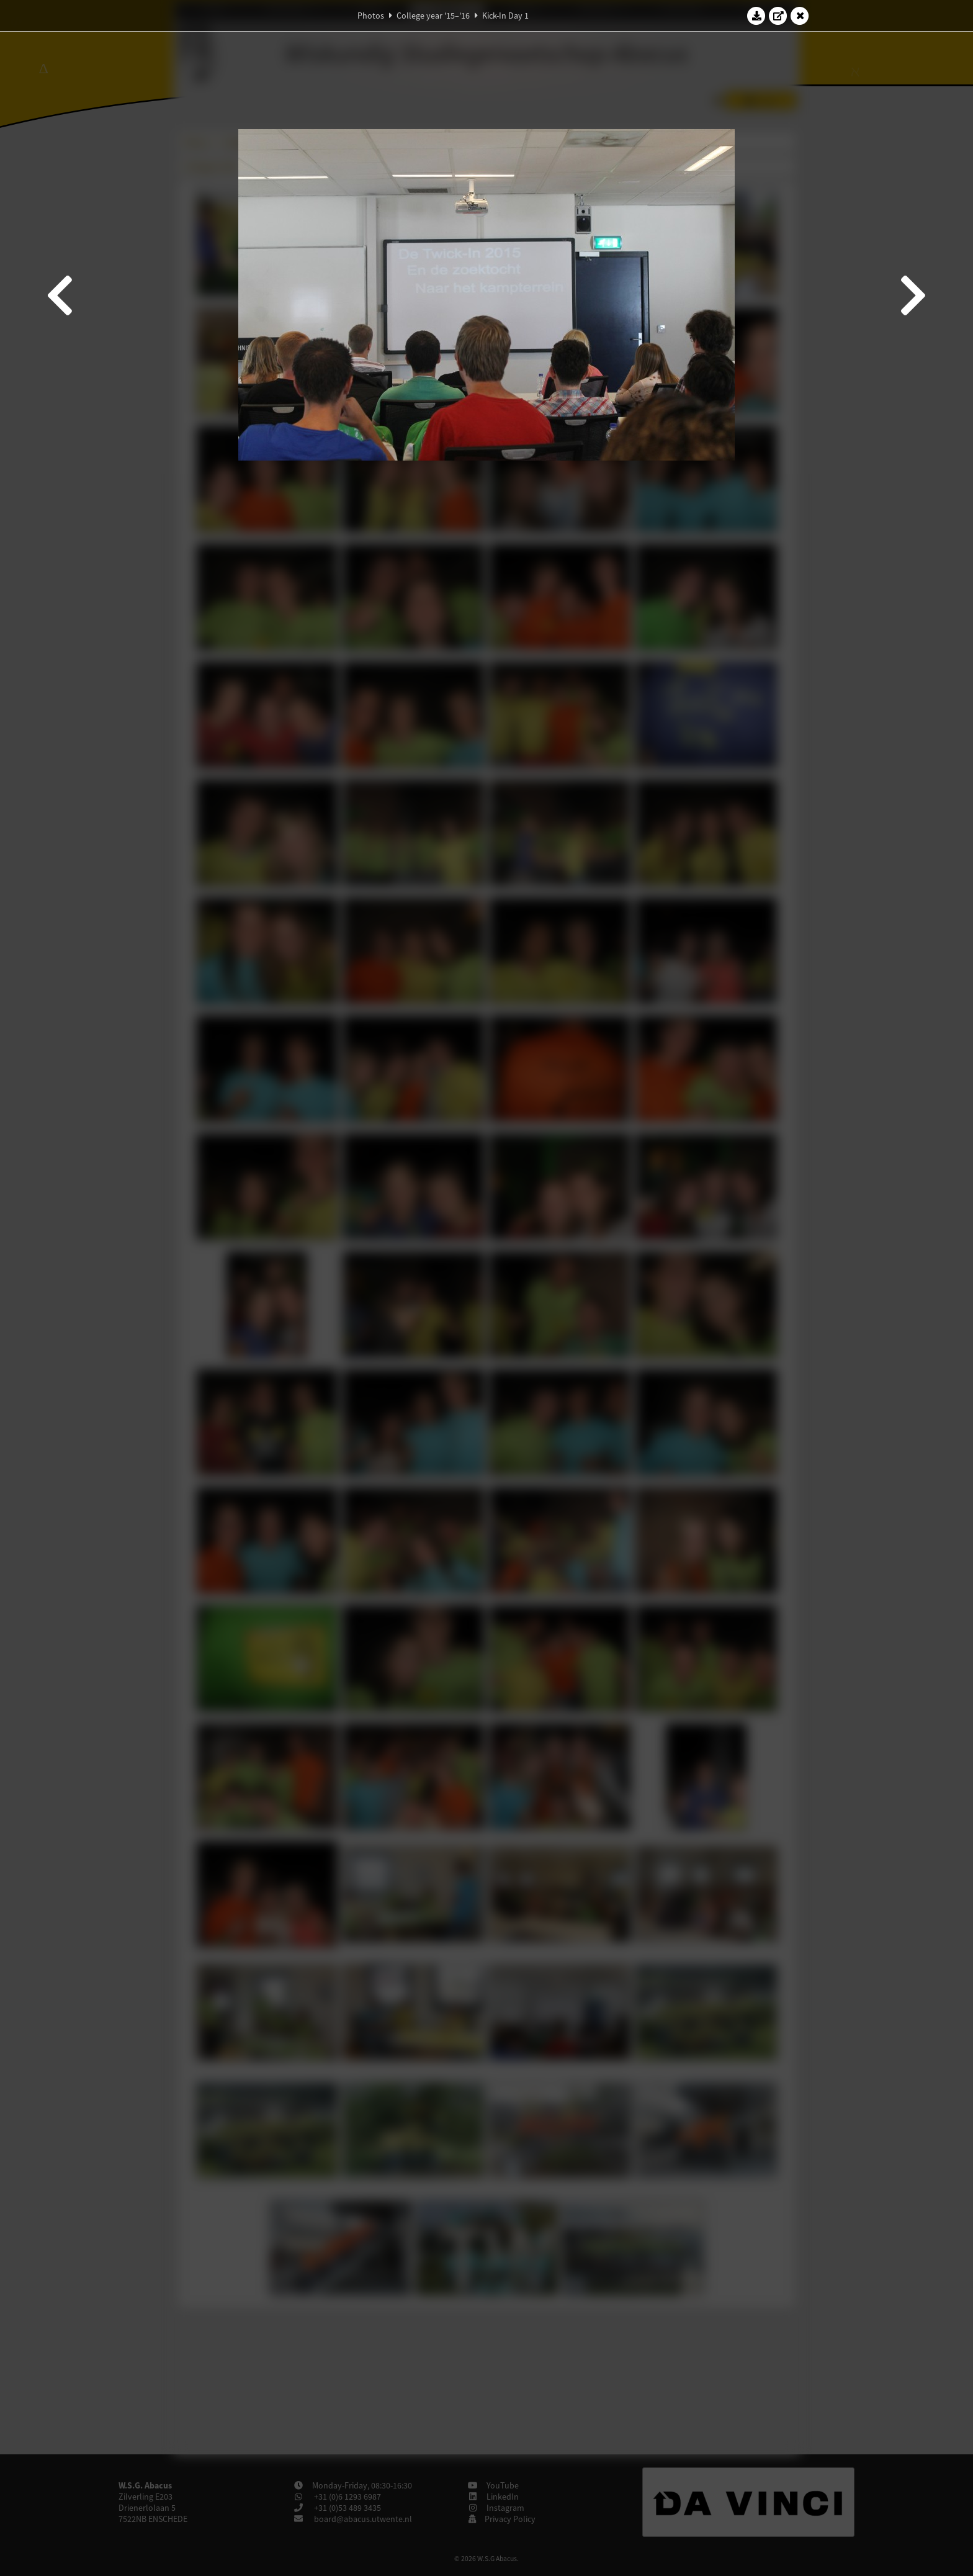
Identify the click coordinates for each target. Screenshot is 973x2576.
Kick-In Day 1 (505, 15)
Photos (370, 15)
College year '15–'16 (433, 15)
